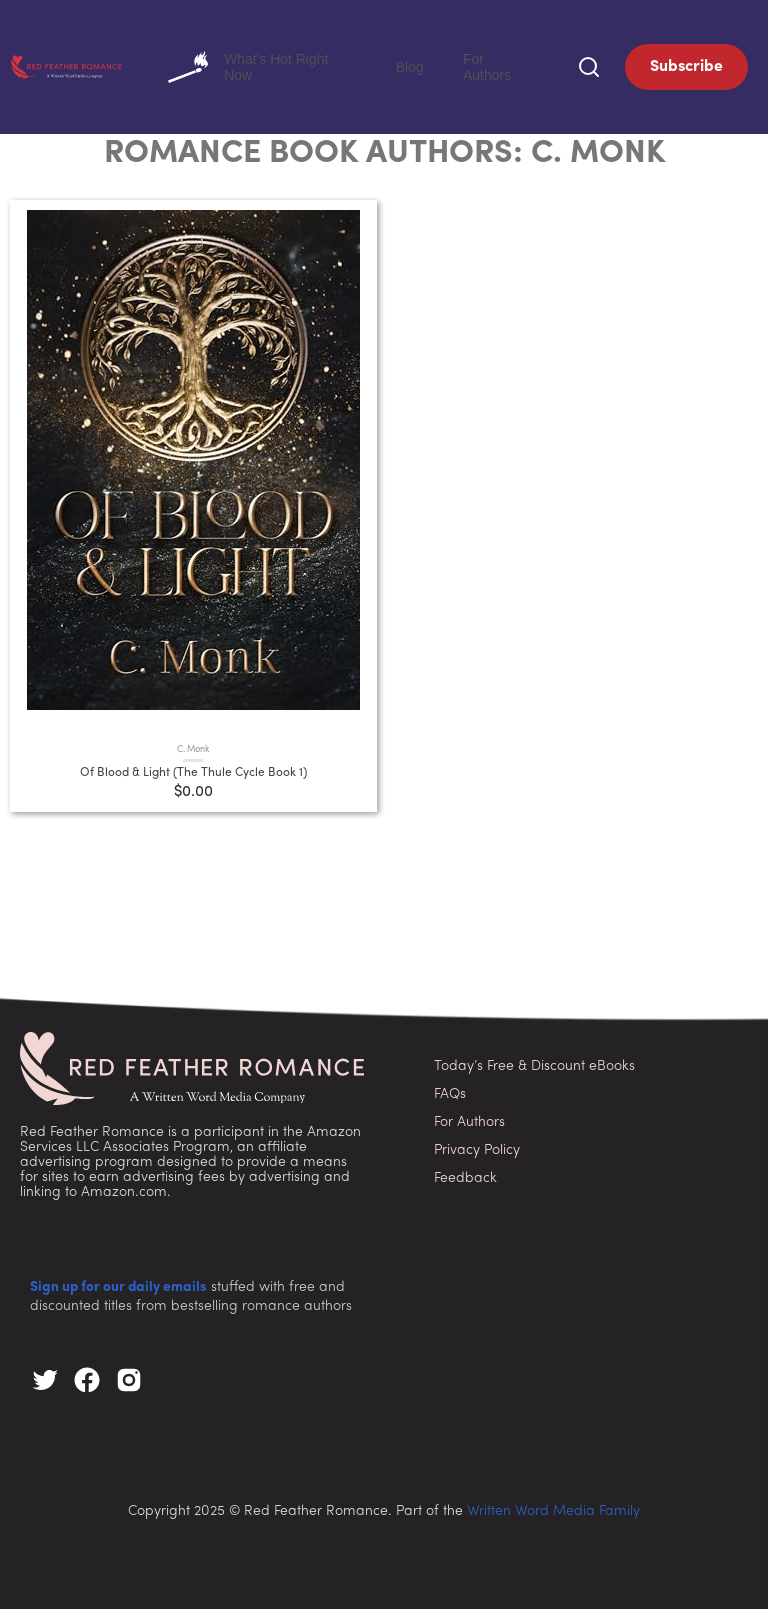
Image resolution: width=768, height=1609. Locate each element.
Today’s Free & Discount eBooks (534, 1062)
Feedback (465, 1174)
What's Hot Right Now (328, 65)
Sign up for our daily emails (118, 1283)
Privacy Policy (477, 1146)
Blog (449, 64)
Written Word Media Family (553, 1507)
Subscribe (686, 65)
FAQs (450, 1090)
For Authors (511, 64)
